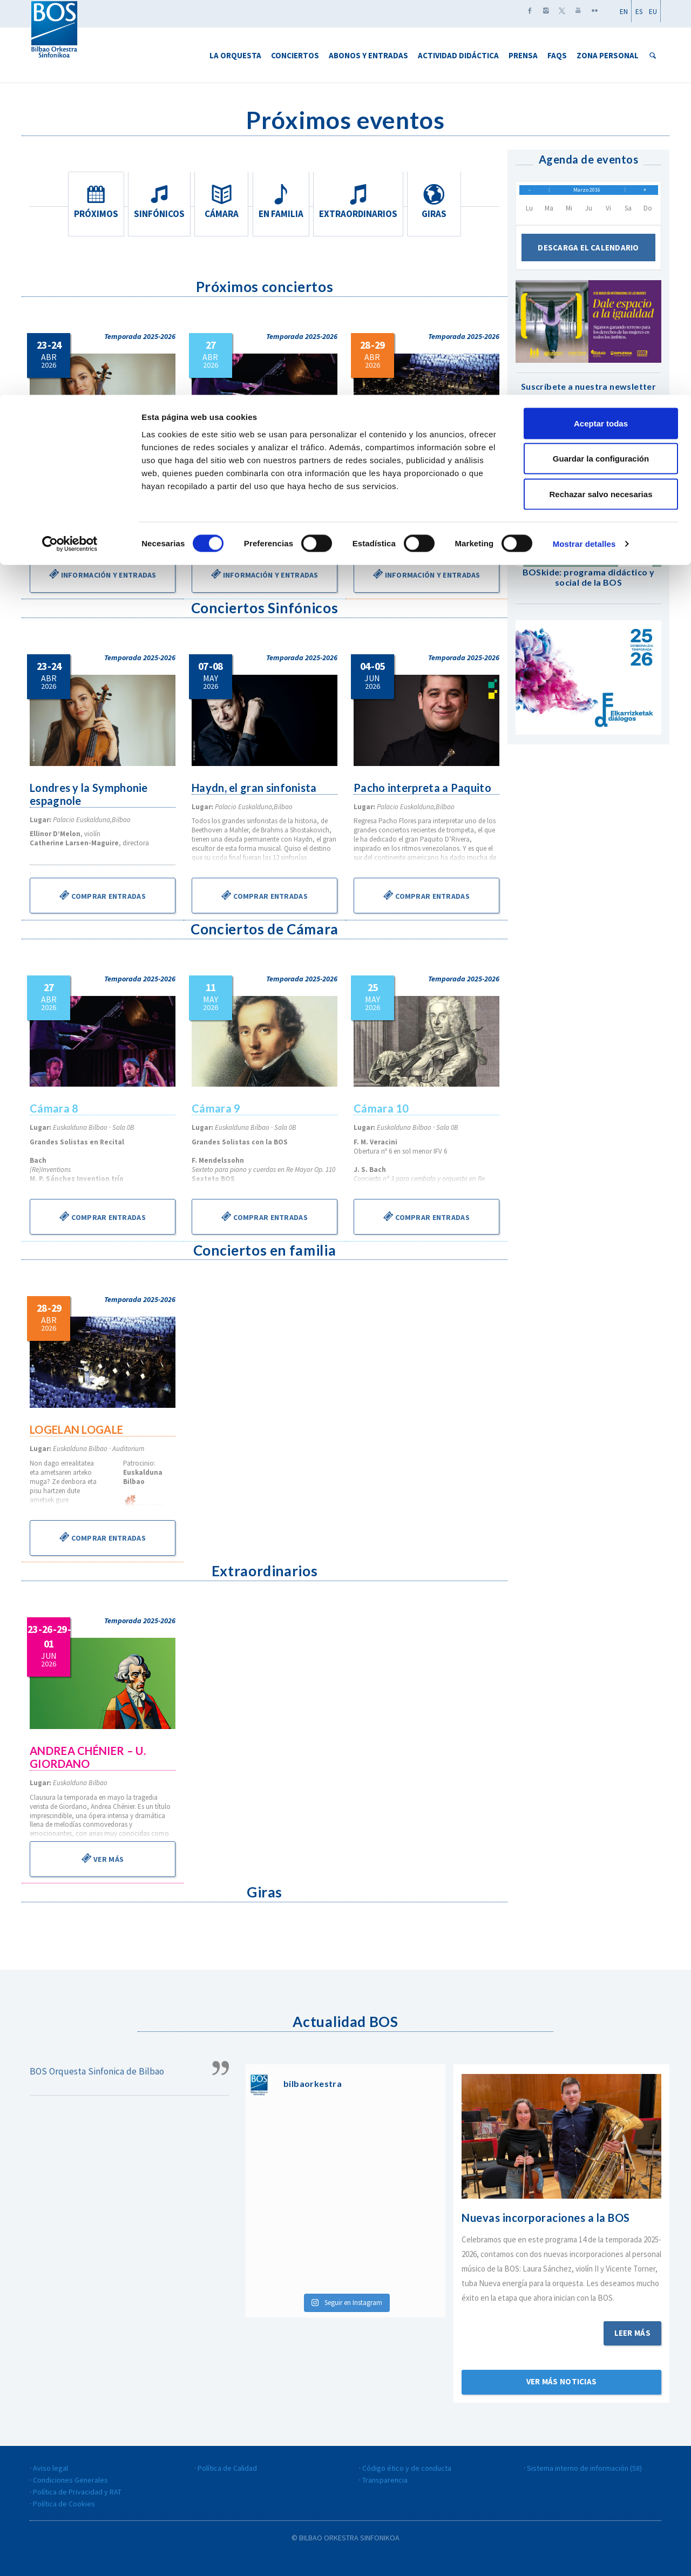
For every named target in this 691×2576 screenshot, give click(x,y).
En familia (285, 201)
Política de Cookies (64, 2504)
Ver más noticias (561, 2381)
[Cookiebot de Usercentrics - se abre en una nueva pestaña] (70, 149)
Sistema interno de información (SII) (584, 2468)
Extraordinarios (360, 201)
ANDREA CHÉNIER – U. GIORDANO (89, 1757)
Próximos (94, 201)
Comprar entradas (102, 895)
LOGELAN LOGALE (401, 466)
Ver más (103, 1858)
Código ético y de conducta (406, 2468)
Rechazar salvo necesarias (601, 99)
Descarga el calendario (588, 256)
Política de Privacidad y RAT (77, 2492)
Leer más (632, 2333)
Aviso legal (50, 2468)
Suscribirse (588, 454)
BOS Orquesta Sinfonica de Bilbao (97, 2071)
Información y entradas (102, 573)
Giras (436, 201)
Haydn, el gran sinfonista (256, 787)
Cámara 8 (216, 466)
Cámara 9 (216, 1108)
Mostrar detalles (584, 148)
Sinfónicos (158, 201)
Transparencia (385, 2480)
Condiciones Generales (70, 2480)
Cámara (221, 201)
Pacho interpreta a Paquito (424, 787)
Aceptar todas (601, 28)
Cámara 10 (382, 1108)
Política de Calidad (227, 2468)
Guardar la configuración (601, 64)
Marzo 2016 (587, 194)
